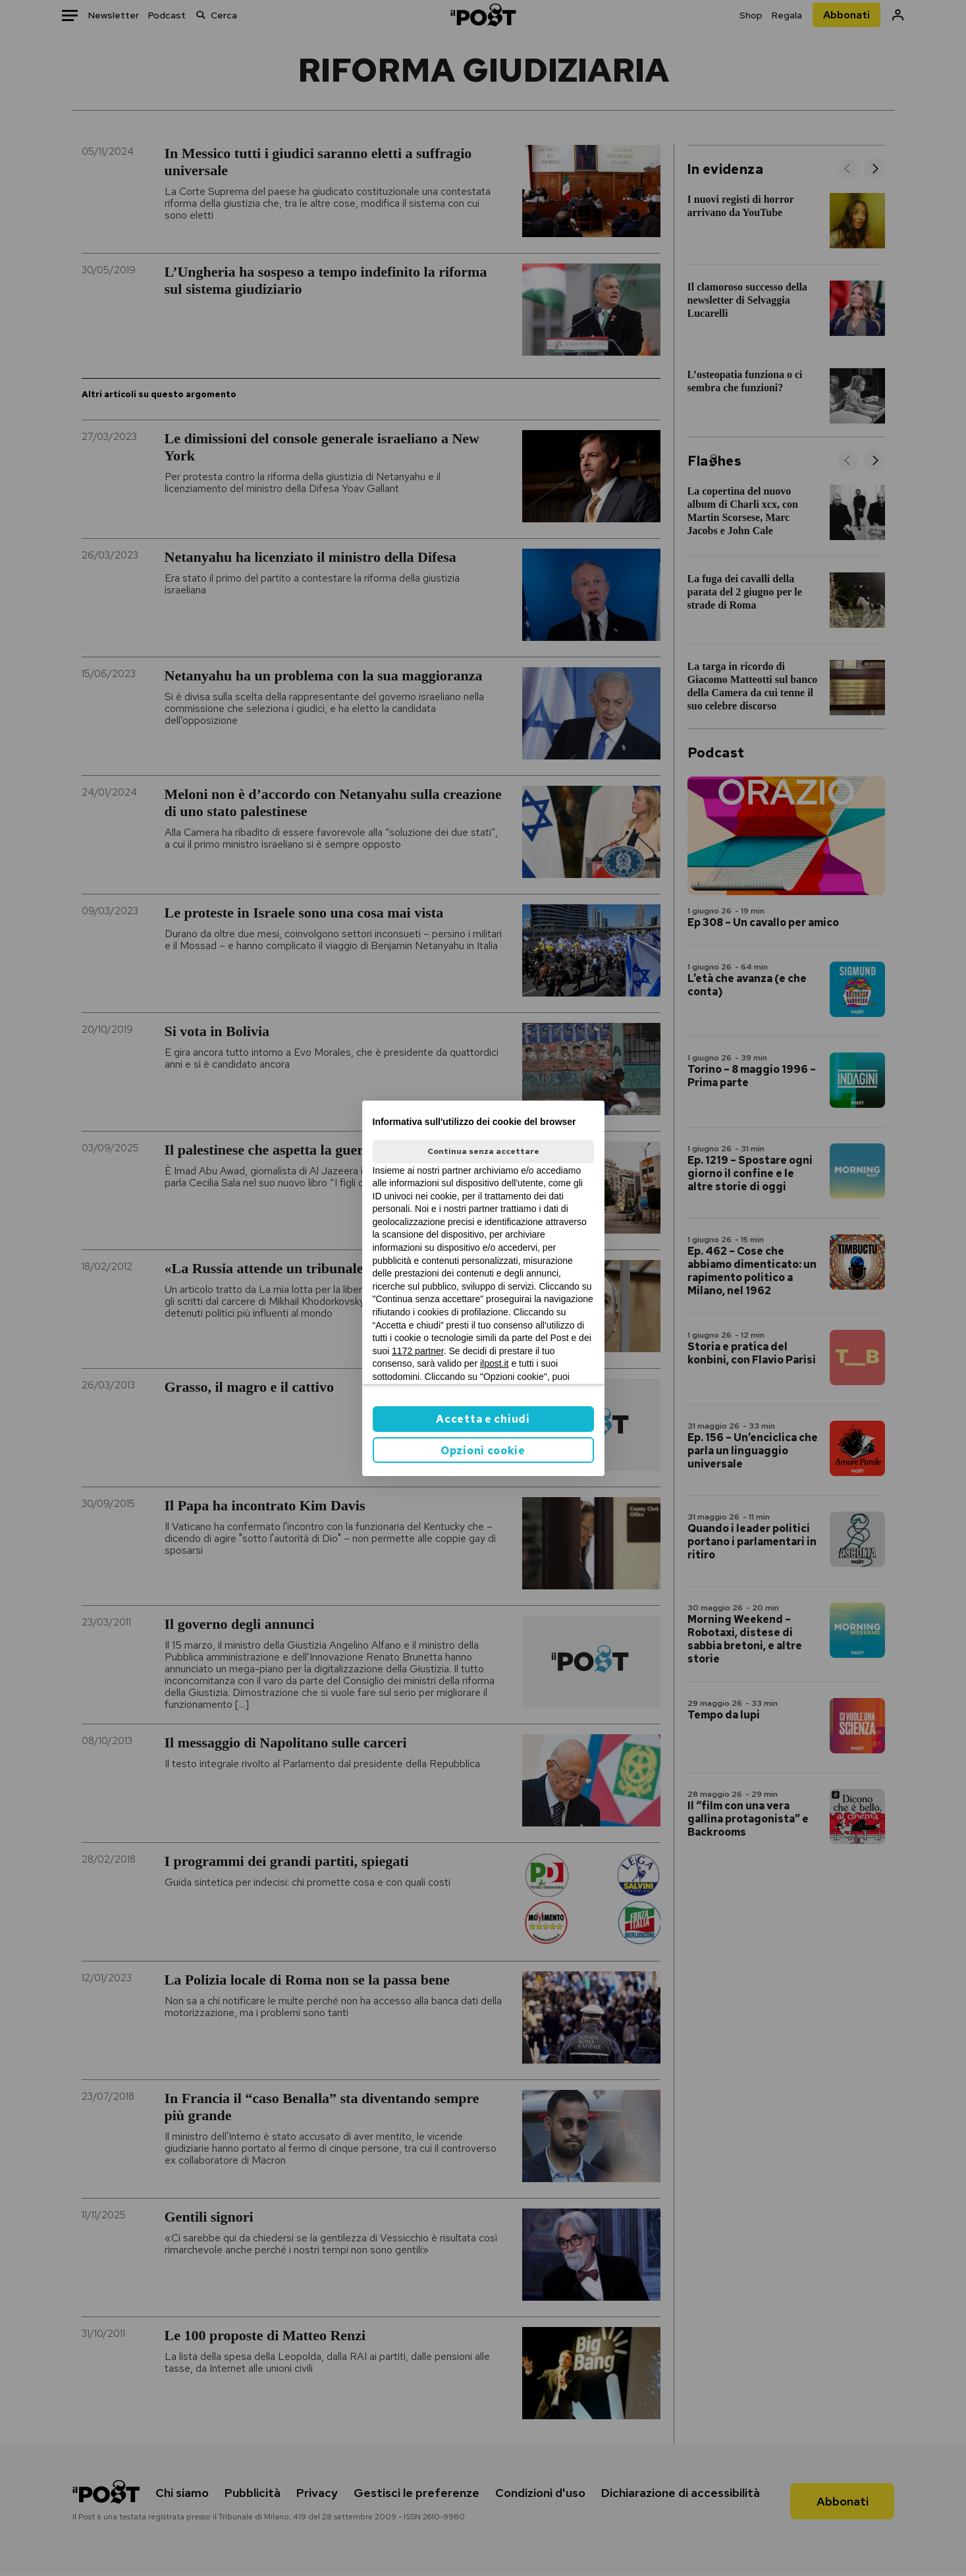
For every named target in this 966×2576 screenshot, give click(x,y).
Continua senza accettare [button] (483, 1151)
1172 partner (418, 1351)
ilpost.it (494, 1363)
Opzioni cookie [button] (483, 1451)
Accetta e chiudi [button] (482, 1419)
